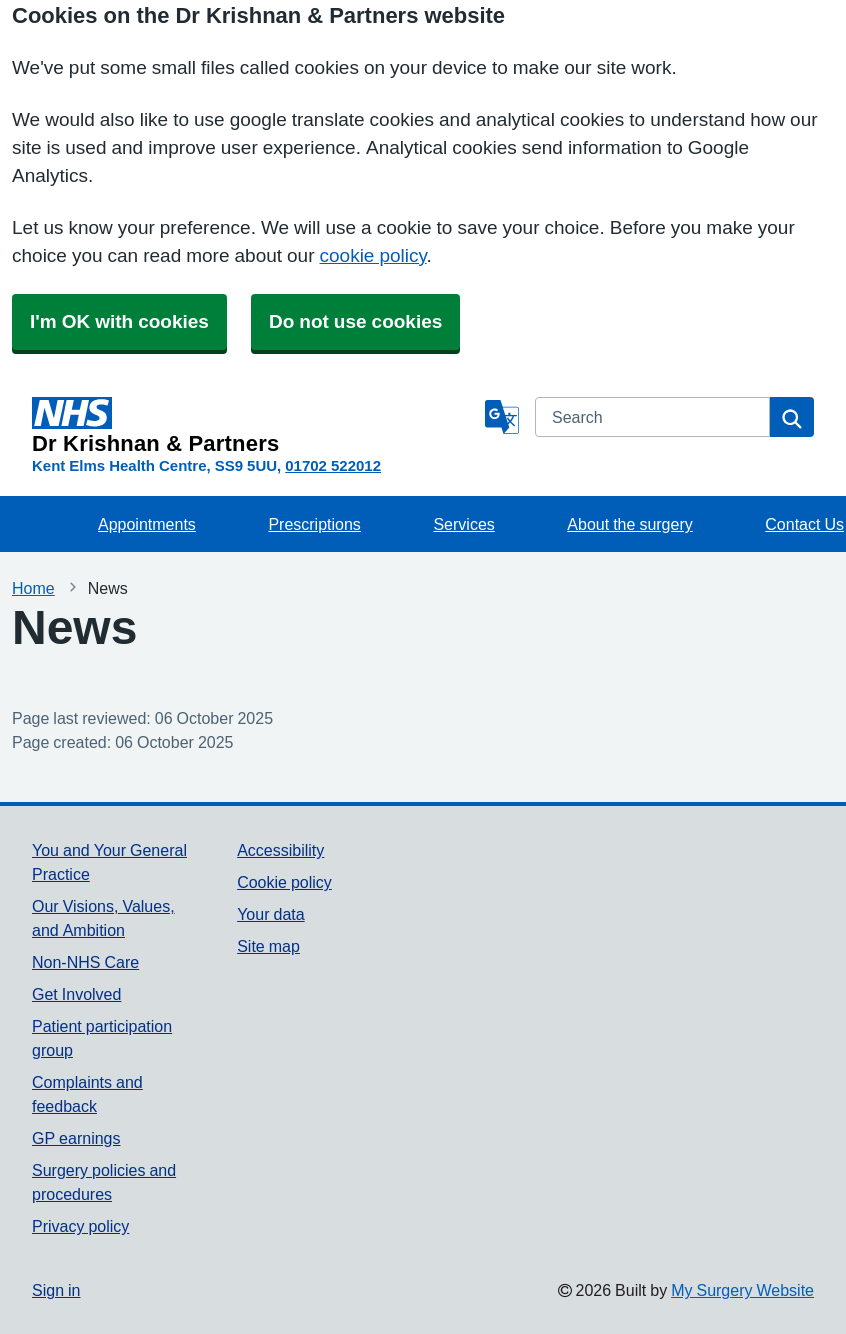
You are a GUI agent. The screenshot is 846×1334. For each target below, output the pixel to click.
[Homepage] (254, 426)
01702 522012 (333, 465)
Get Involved (76, 994)
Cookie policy (284, 882)
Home (33, 588)
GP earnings (76, 1138)
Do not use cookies (355, 321)
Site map (268, 946)
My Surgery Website (742, 1290)
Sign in (56, 1290)
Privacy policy (80, 1226)
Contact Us (804, 524)
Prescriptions (314, 524)
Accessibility (280, 850)
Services (463, 524)
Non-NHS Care (85, 962)
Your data (270, 914)
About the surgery (629, 524)
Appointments (147, 524)
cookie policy (373, 255)
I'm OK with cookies (119, 321)
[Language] (502, 417)
